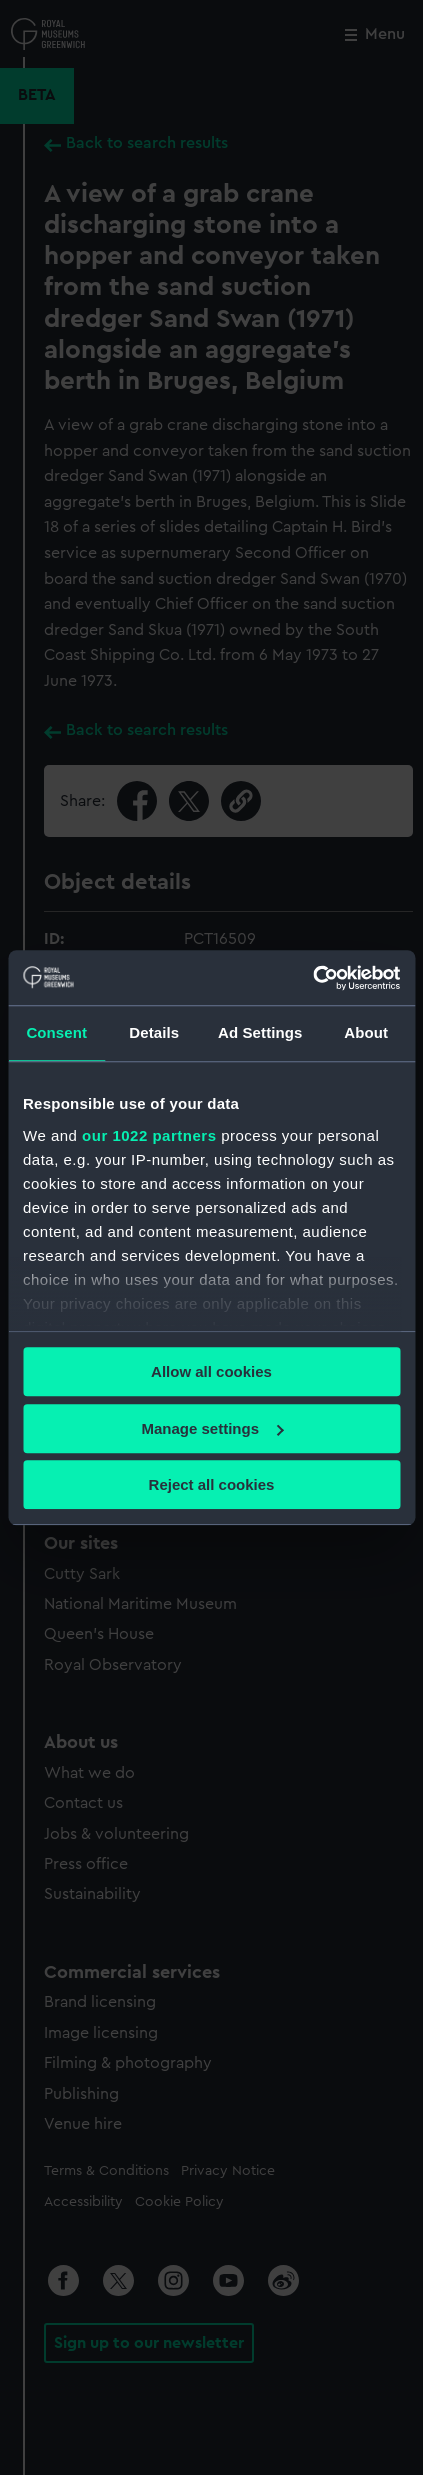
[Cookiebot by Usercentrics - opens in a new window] (312, 978)
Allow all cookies (211, 1371)
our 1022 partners (149, 1135)
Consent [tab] (56, 1032)
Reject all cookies (212, 1484)
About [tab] (366, 1032)
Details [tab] (154, 1032)
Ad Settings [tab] (260, 1032)
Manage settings (212, 1428)
